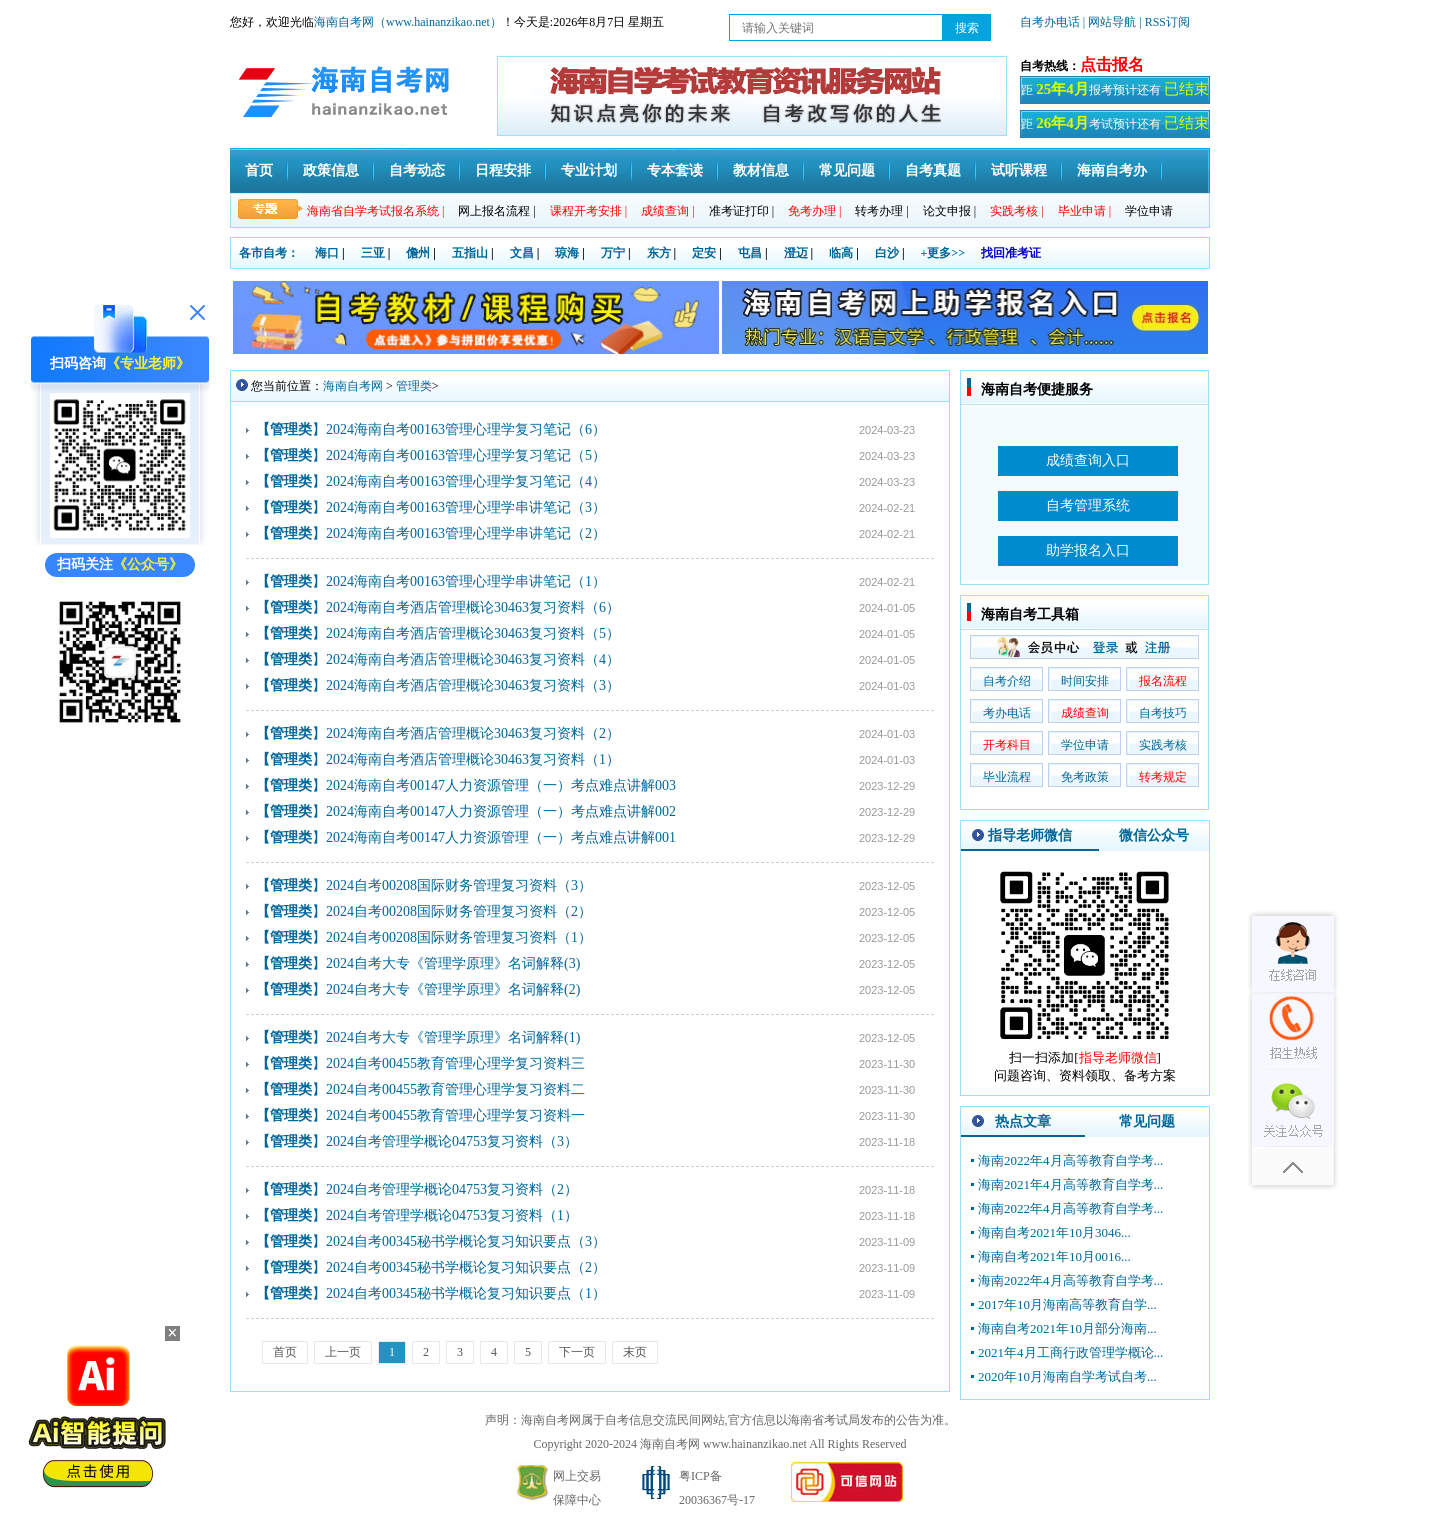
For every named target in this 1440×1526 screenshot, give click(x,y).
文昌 (522, 253)
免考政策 (1085, 777)
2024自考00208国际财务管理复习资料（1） (459, 937)
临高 (841, 253)
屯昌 (750, 253)
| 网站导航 (1109, 22)
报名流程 (1163, 681)
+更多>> (943, 253)
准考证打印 (741, 211)
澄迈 (796, 253)
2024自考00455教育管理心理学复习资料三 (455, 1063)
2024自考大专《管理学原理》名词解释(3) (453, 963)
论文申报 (949, 211)
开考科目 (1007, 745)
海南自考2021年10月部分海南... (1067, 1328)
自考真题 (933, 170)
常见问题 (847, 170)
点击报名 (1112, 64)
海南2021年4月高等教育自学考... (1070, 1184)
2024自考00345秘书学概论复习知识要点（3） (466, 1241)
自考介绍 (1007, 681)
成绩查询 (1085, 713)
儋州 (418, 253)
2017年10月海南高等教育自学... (1067, 1304)
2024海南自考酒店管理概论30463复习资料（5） (473, 633)
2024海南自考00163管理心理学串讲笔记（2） (466, 533)
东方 (659, 253)
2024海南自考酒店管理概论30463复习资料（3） (473, 685)
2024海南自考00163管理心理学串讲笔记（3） (466, 507)
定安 (704, 253)
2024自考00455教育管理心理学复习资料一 (455, 1115)
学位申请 (1149, 211)
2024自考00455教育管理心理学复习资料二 (455, 1089)
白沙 (887, 253)
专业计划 (589, 170)
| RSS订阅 (1164, 22)
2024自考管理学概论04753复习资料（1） (452, 1215)
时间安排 (1085, 681)
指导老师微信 (1030, 835)
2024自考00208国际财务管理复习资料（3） (459, 885)
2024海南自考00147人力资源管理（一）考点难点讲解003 (501, 785)
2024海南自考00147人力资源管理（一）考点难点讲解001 (501, 837)
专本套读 (675, 170)
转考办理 (881, 211)
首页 (259, 170)
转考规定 (1163, 777)
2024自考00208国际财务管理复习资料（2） (459, 911)
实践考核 (1163, 745)
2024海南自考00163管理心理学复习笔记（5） (466, 455)
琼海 (567, 253)
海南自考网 (353, 386)
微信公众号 (1154, 835)
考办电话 (1007, 713)
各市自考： (269, 253)
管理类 (414, 386)
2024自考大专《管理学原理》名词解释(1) (453, 1037)
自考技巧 (1163, 713)
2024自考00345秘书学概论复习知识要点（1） (466, 1293)
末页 (635, 1352)
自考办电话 (1050, 22)
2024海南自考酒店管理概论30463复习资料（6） (473, 607)
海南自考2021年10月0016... (1054, 1256)
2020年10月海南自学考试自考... (1067, 1376)
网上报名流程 (496, 211)
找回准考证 (1011, 253)
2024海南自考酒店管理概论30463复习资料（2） (473, 733)
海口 (327, 253)
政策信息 (331, 170)
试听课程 (1019, 170)
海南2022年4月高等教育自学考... (1070, 1160)
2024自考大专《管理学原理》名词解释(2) (453, 989)
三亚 (373, 253)
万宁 (613, 253)
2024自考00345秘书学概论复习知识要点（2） (466, 1267)
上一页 (343, 1352)
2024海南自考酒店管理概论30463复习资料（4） (473, 659)
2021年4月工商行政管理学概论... (1070, 1352)
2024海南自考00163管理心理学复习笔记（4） (466, 481)
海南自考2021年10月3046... (1054, 1232)
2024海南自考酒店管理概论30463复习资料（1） (473, 759)
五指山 (470, 253)
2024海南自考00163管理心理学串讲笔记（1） (466, 581)
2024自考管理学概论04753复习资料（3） (452, 1141)
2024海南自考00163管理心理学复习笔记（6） (466, 429)
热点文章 (1023, 1121)
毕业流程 (1007, 777)
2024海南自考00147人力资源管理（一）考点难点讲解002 (501, 811)
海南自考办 (1112, 170)
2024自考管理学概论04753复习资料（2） (452, 1189)
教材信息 (761, 170)
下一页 (577, 1352)
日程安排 (503, 170)
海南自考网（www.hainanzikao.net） (408, 22)
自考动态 (417, 170)
